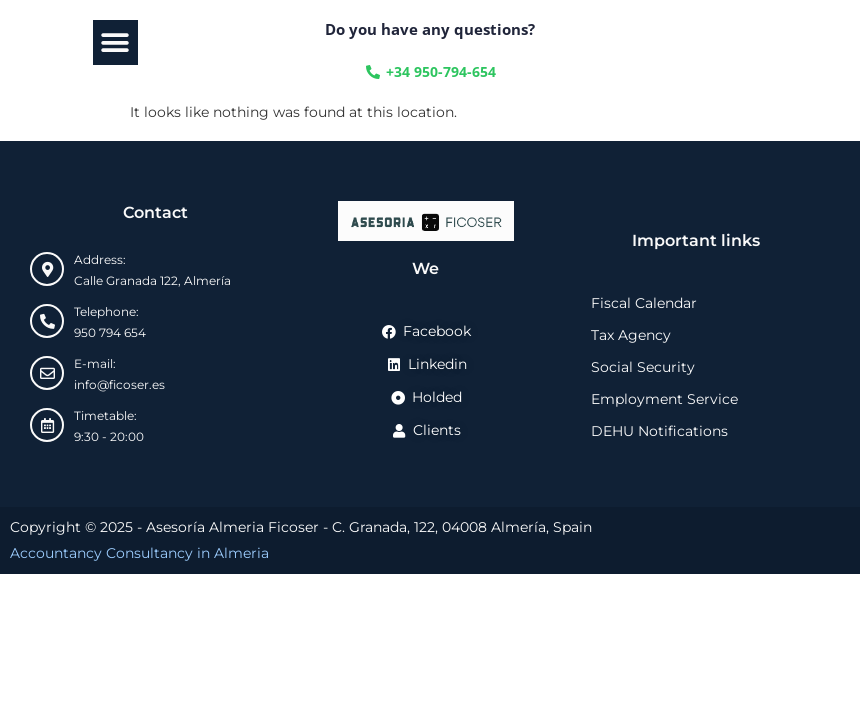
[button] (115, 42)
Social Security (643, 367)
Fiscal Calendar (644, 303)
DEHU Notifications (659, 431)
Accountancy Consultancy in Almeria (139, 553)
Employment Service (664, 399)
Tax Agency (631, 335)
